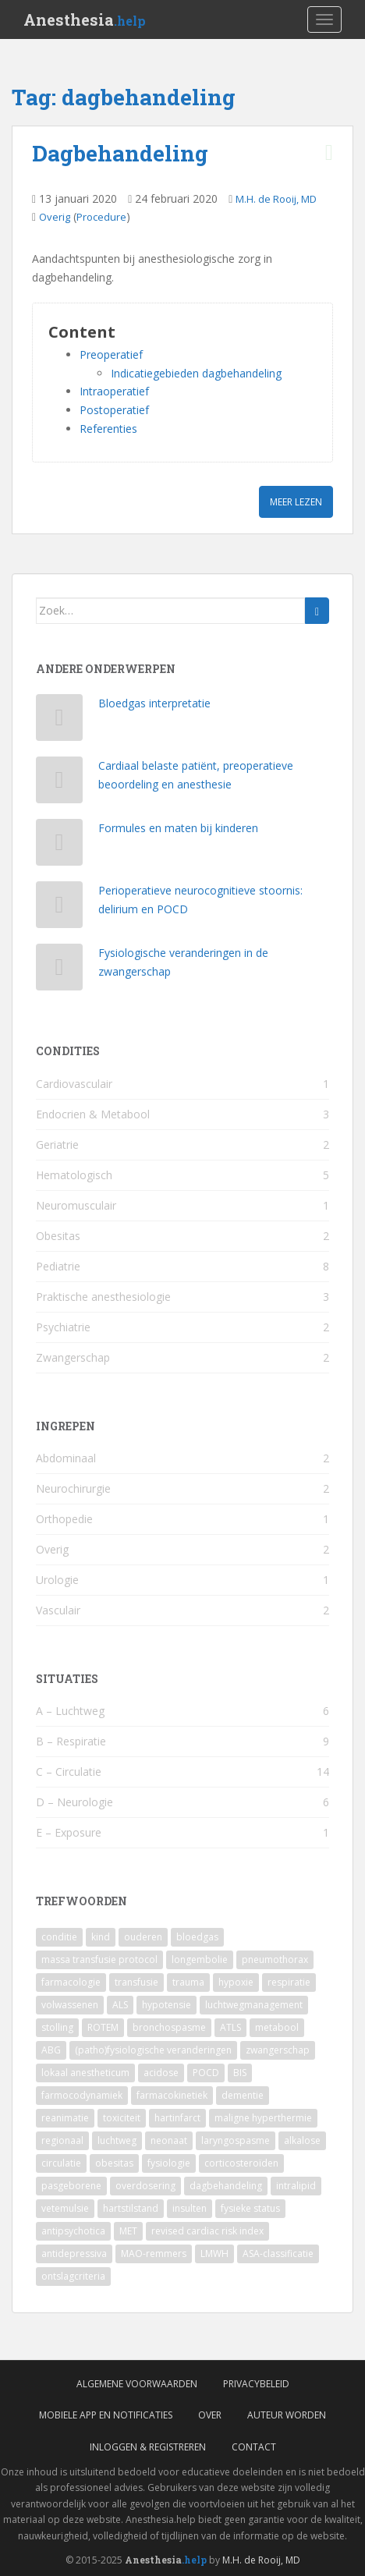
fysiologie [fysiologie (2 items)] (168, 2163)
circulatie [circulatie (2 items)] (61, 2163)
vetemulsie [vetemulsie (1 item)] (65, 2208)
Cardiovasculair (74, 1083)
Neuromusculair (76, 1205)
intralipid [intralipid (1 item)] (296, 2185)
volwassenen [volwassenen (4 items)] (69, 2004)
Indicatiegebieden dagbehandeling (196, 373)
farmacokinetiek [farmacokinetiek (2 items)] (171, 2095)
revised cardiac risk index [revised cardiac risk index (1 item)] (207, 2231)
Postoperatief (114, 409)
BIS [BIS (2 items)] (239, 2072)
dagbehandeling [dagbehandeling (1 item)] (226, 2185)
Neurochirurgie (73, 1488)
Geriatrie (57, 1144)
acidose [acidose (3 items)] (161, 2072)
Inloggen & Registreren (148, 2447)
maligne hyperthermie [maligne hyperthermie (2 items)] (263, 2117)
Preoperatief (111, 354)
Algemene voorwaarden (136, 2383)
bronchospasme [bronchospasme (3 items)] (169, 2027)
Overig (54, 217)
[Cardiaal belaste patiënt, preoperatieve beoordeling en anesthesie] (59, 783)
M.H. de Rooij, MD (276, 199)
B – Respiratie (71, 1741)
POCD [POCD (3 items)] (206, 2072)
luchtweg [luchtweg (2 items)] (116, 2140)
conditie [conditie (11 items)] (59, 1937)
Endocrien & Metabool (93, 1114)
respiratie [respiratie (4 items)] (289, 1982)
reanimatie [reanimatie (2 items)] (65, 2117)
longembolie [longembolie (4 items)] (200, 1959)
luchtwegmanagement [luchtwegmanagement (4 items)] (254, 2004)
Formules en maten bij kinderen (178, 827)
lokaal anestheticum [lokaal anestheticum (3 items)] (85, 2072)
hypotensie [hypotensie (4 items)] (166, 2004)
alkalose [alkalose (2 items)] (302, 2140)
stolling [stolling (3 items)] (57, 2027)
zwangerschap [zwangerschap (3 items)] (278, 2050)
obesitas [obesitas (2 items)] (114, 2163)
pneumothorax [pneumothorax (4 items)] (275, 1959)
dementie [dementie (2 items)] (242, 2095)
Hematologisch (74, 1175)
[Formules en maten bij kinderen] (59, 845)
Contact (254, 2447)
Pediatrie (58, 1266)
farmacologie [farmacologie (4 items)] (71, 1982)
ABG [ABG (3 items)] (51, 2050)
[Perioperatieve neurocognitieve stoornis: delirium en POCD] (59, 908)
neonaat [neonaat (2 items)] (169, 2140)
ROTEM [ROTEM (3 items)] (103, 2027)
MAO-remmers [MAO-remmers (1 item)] (153, 2253)
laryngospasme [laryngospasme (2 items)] (235, 2140)
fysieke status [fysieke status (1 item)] (250, 2208)
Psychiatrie (63, 1327)
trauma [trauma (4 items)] (188, 1982)
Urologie (57, 1579)
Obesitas (58, 1235)
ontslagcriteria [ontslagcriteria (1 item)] (73, 2276)
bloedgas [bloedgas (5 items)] (197, 1937)
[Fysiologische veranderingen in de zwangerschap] (59, 970)
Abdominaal (66, 1458)
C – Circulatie (68, 1771)
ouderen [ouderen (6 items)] (143, 1937)
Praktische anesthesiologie (103, 1296)
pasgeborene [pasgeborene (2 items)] (71, 2185)
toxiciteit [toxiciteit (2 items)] (121, 2117)
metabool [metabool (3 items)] (277, 2027)
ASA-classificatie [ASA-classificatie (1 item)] (278, 2253)
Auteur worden (286, 2415)
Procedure (101, 217)
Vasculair (58, 1610)
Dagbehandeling (120, 153)
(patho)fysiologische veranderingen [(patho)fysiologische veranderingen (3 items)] (153, 2050)
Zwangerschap (73, 1357)
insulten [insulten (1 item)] (189, 2208)
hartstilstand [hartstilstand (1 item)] (130, 2208)
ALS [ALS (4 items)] (120, 2004)
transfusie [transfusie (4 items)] (136, 1982)
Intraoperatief (114, 391)
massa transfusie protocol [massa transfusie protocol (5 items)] (99, 1959)
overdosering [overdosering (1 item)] (145, 2185)
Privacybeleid (256, 2383)
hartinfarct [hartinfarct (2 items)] (177, 2117)
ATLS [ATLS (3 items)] (230, 2027)
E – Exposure (68, 1832)
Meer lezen (296, 501)
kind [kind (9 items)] (100, 1937)
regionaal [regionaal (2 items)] (62, 2140)
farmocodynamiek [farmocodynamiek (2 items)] (81, 2095)
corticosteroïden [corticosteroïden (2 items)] (241, 2163)
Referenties (108, 428)
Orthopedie (64, 1518)
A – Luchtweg (70, 1710)
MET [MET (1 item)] (128, 2231)
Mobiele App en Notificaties (105, 2415)
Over (209, 2415)
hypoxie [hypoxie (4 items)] (235, 1982)
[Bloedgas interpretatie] (59, 721)
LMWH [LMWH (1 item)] (214, 2253)
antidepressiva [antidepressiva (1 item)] (74, 2253)
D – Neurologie (74, 1802)
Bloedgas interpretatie (154, 703)
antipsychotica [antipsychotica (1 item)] (73, 2231)
